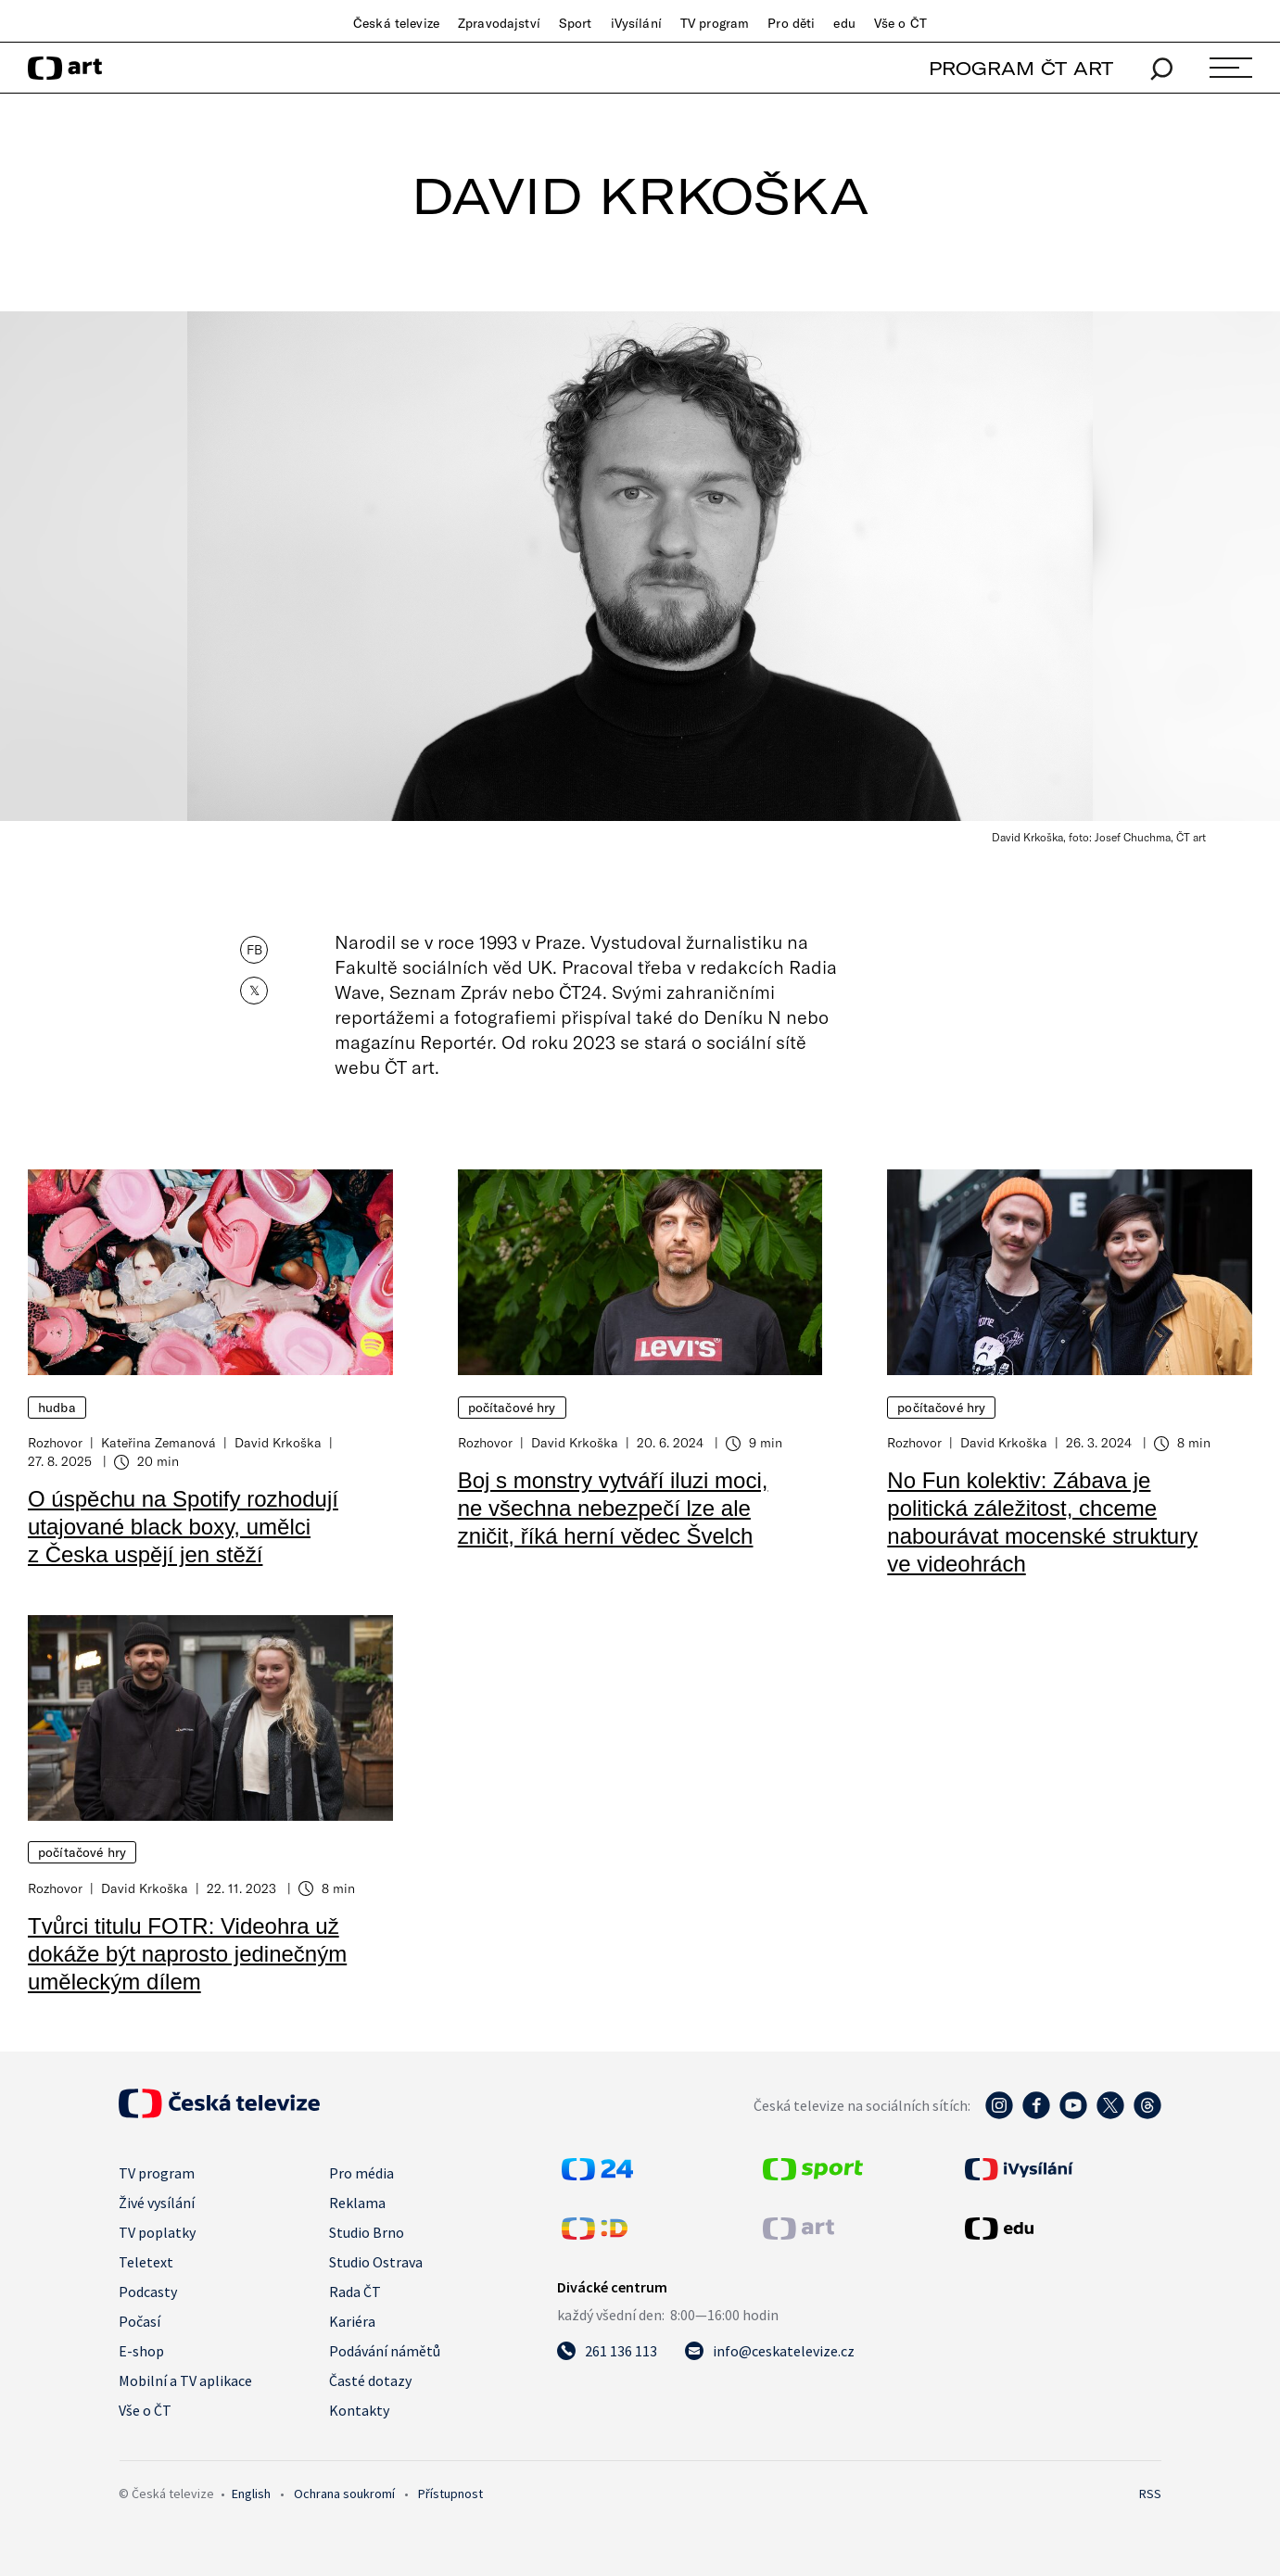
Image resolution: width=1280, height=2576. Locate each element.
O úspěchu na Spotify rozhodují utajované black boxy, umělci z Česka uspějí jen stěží (183, 1526)
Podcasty (148, 2291)
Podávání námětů (384, 2351)
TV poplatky (157, 2232)
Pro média (361, 2173)
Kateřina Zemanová (158, 1442)
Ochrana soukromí (344, 2493)
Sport (575, 23)
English (251, 2493)
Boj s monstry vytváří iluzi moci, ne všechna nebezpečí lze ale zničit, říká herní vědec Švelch (613, 1508)
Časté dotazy (370, 2380)
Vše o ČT (900, 23)
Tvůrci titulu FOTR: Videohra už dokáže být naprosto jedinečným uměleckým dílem (187, 1953)
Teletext (146, 2262)
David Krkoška (278, 1442)
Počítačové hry (512, 1407)
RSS (1150, 2493)
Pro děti (791, 23)
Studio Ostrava (376, 2262)
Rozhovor (55, 1442)
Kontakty (359, 2410)
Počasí (139, 2321)
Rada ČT (355, 2291)
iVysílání (636, 23)
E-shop (141, 2351)
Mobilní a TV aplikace (185, 2380)
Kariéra (352, 2321)
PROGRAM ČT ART (1021, 68)
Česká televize (396, 23)
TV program (714, 23)
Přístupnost (450, 2493)
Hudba (57, 1407)
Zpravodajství (499, 23)
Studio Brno (366, 2232)
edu (844, 23)
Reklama (357, 2202)
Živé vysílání (157, 2202)
